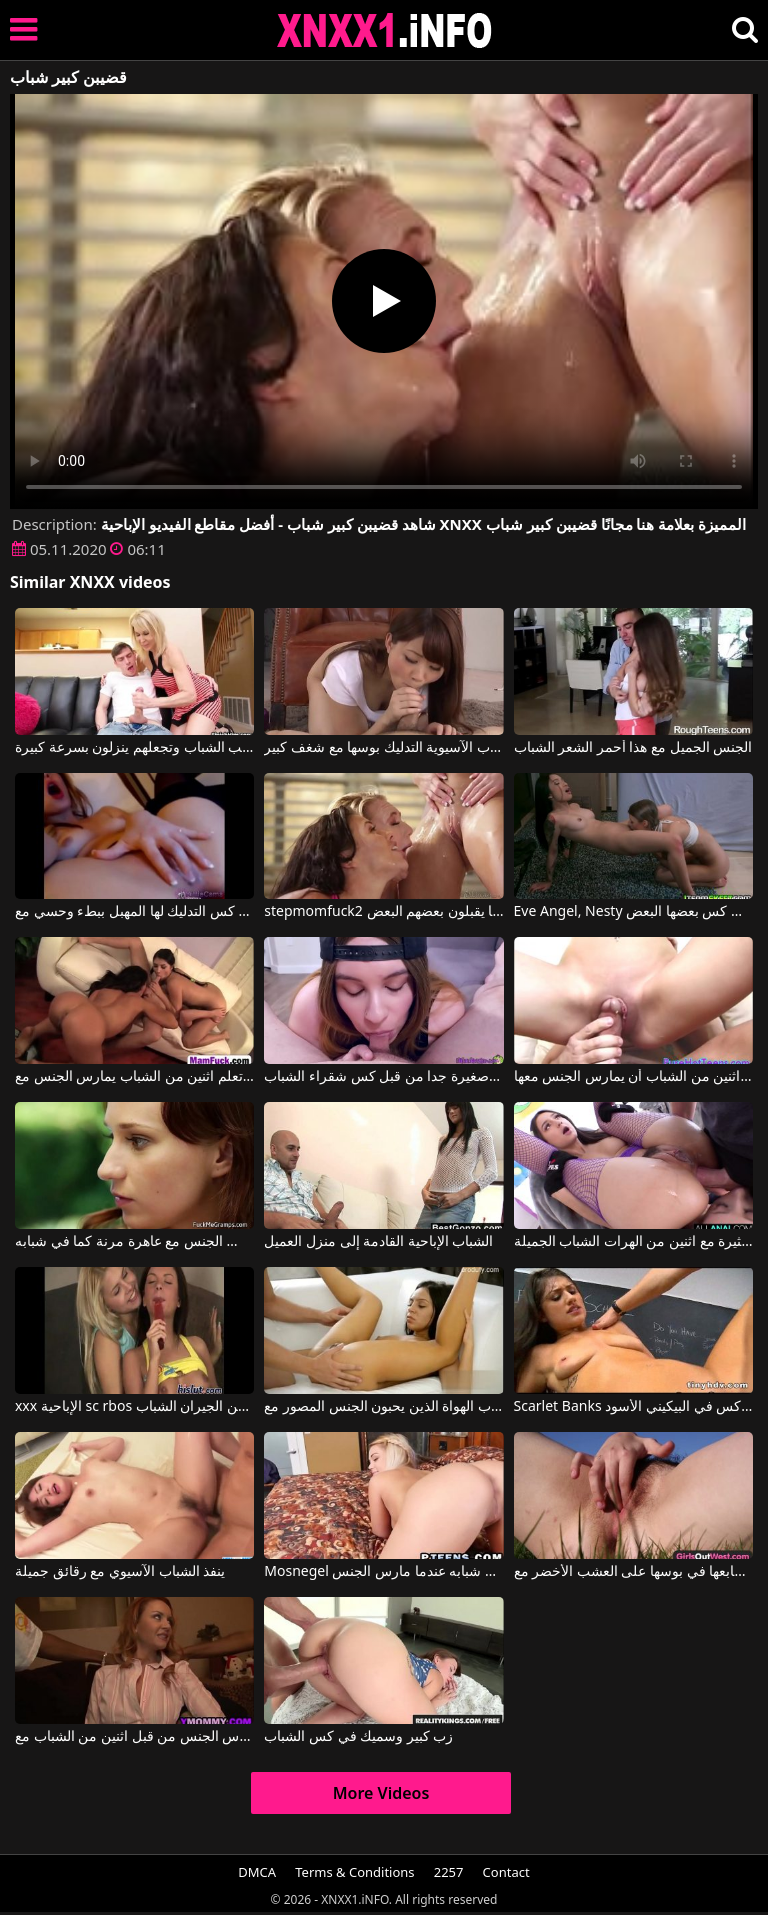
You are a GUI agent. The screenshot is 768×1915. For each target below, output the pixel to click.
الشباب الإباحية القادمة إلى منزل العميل (378, 1242)
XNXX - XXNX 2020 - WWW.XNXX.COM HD (385, 30)
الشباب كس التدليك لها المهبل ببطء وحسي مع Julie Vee (134, 912)
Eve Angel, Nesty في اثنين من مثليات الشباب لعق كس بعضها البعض (633, 912)
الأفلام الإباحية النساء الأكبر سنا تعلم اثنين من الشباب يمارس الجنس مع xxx (134, 1077)
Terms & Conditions (354, 1872)
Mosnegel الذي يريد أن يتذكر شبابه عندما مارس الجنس (383, 1572)
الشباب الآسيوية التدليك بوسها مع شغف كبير (383, 748)
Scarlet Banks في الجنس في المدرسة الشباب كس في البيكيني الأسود (633, 1407)
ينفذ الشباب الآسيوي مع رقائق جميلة (120, 1572)
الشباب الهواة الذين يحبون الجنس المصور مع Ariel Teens (383, 1407)
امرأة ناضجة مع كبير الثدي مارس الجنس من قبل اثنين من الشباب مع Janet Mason (134, 1737)
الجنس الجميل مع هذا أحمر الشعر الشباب (633, 748)
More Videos (381, 1793)
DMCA (257, 1872)
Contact (506, 1872)
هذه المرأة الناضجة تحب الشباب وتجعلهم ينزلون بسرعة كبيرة (134, 748)
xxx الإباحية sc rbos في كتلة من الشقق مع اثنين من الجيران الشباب (134, 1407)
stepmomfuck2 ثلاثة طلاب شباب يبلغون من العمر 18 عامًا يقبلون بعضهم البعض (383, 912)
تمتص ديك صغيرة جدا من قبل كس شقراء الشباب (383, 1077)
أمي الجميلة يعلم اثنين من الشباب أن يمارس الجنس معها (633, 1077)
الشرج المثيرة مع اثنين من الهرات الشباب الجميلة (633, 1242)
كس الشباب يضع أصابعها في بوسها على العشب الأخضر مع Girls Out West (633, 1572)
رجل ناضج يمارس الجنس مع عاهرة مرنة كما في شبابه (134, 1242)
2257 (449, 1872)
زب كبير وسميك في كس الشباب (358, 1737)
